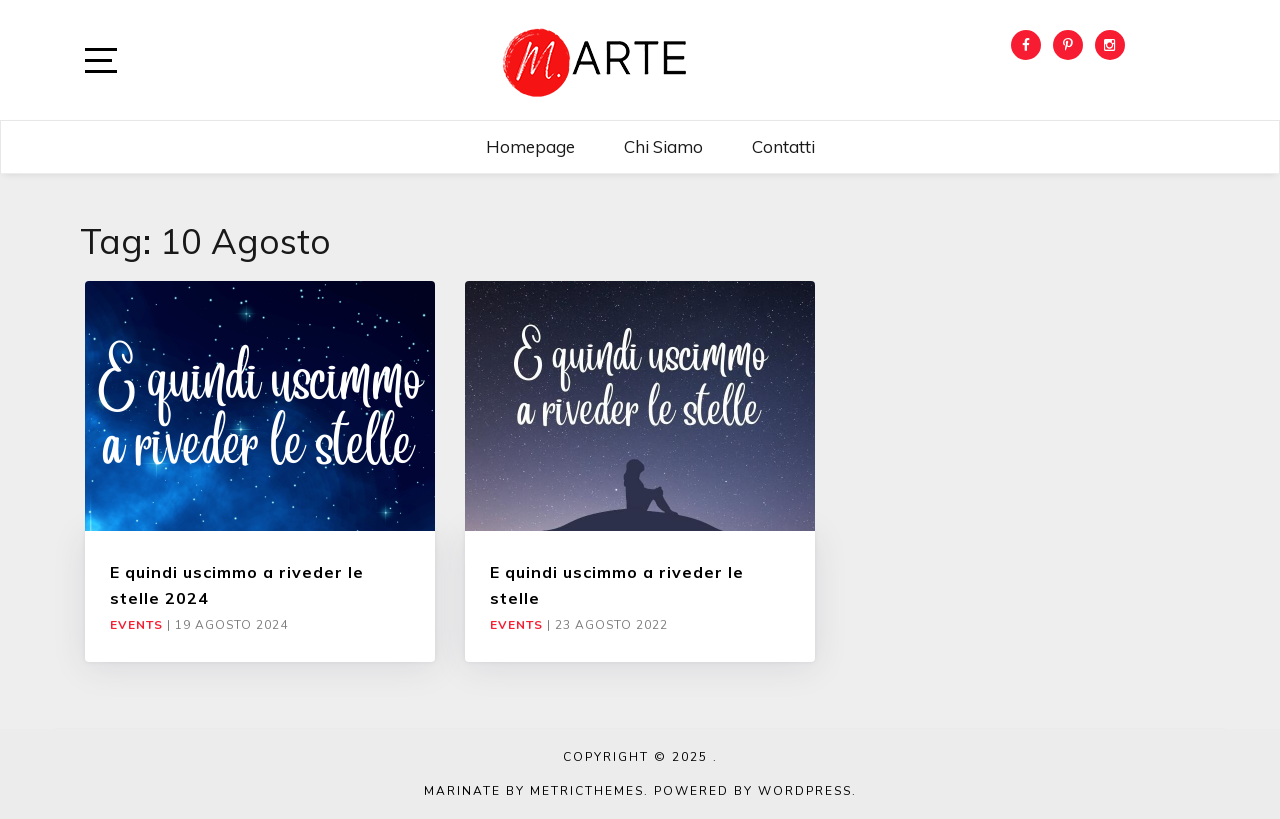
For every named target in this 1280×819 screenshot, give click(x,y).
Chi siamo (663, 146)
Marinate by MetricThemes (534, 791)
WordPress (805, 791)
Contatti (783, 146)
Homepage (530, 146)
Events (136, 625)
